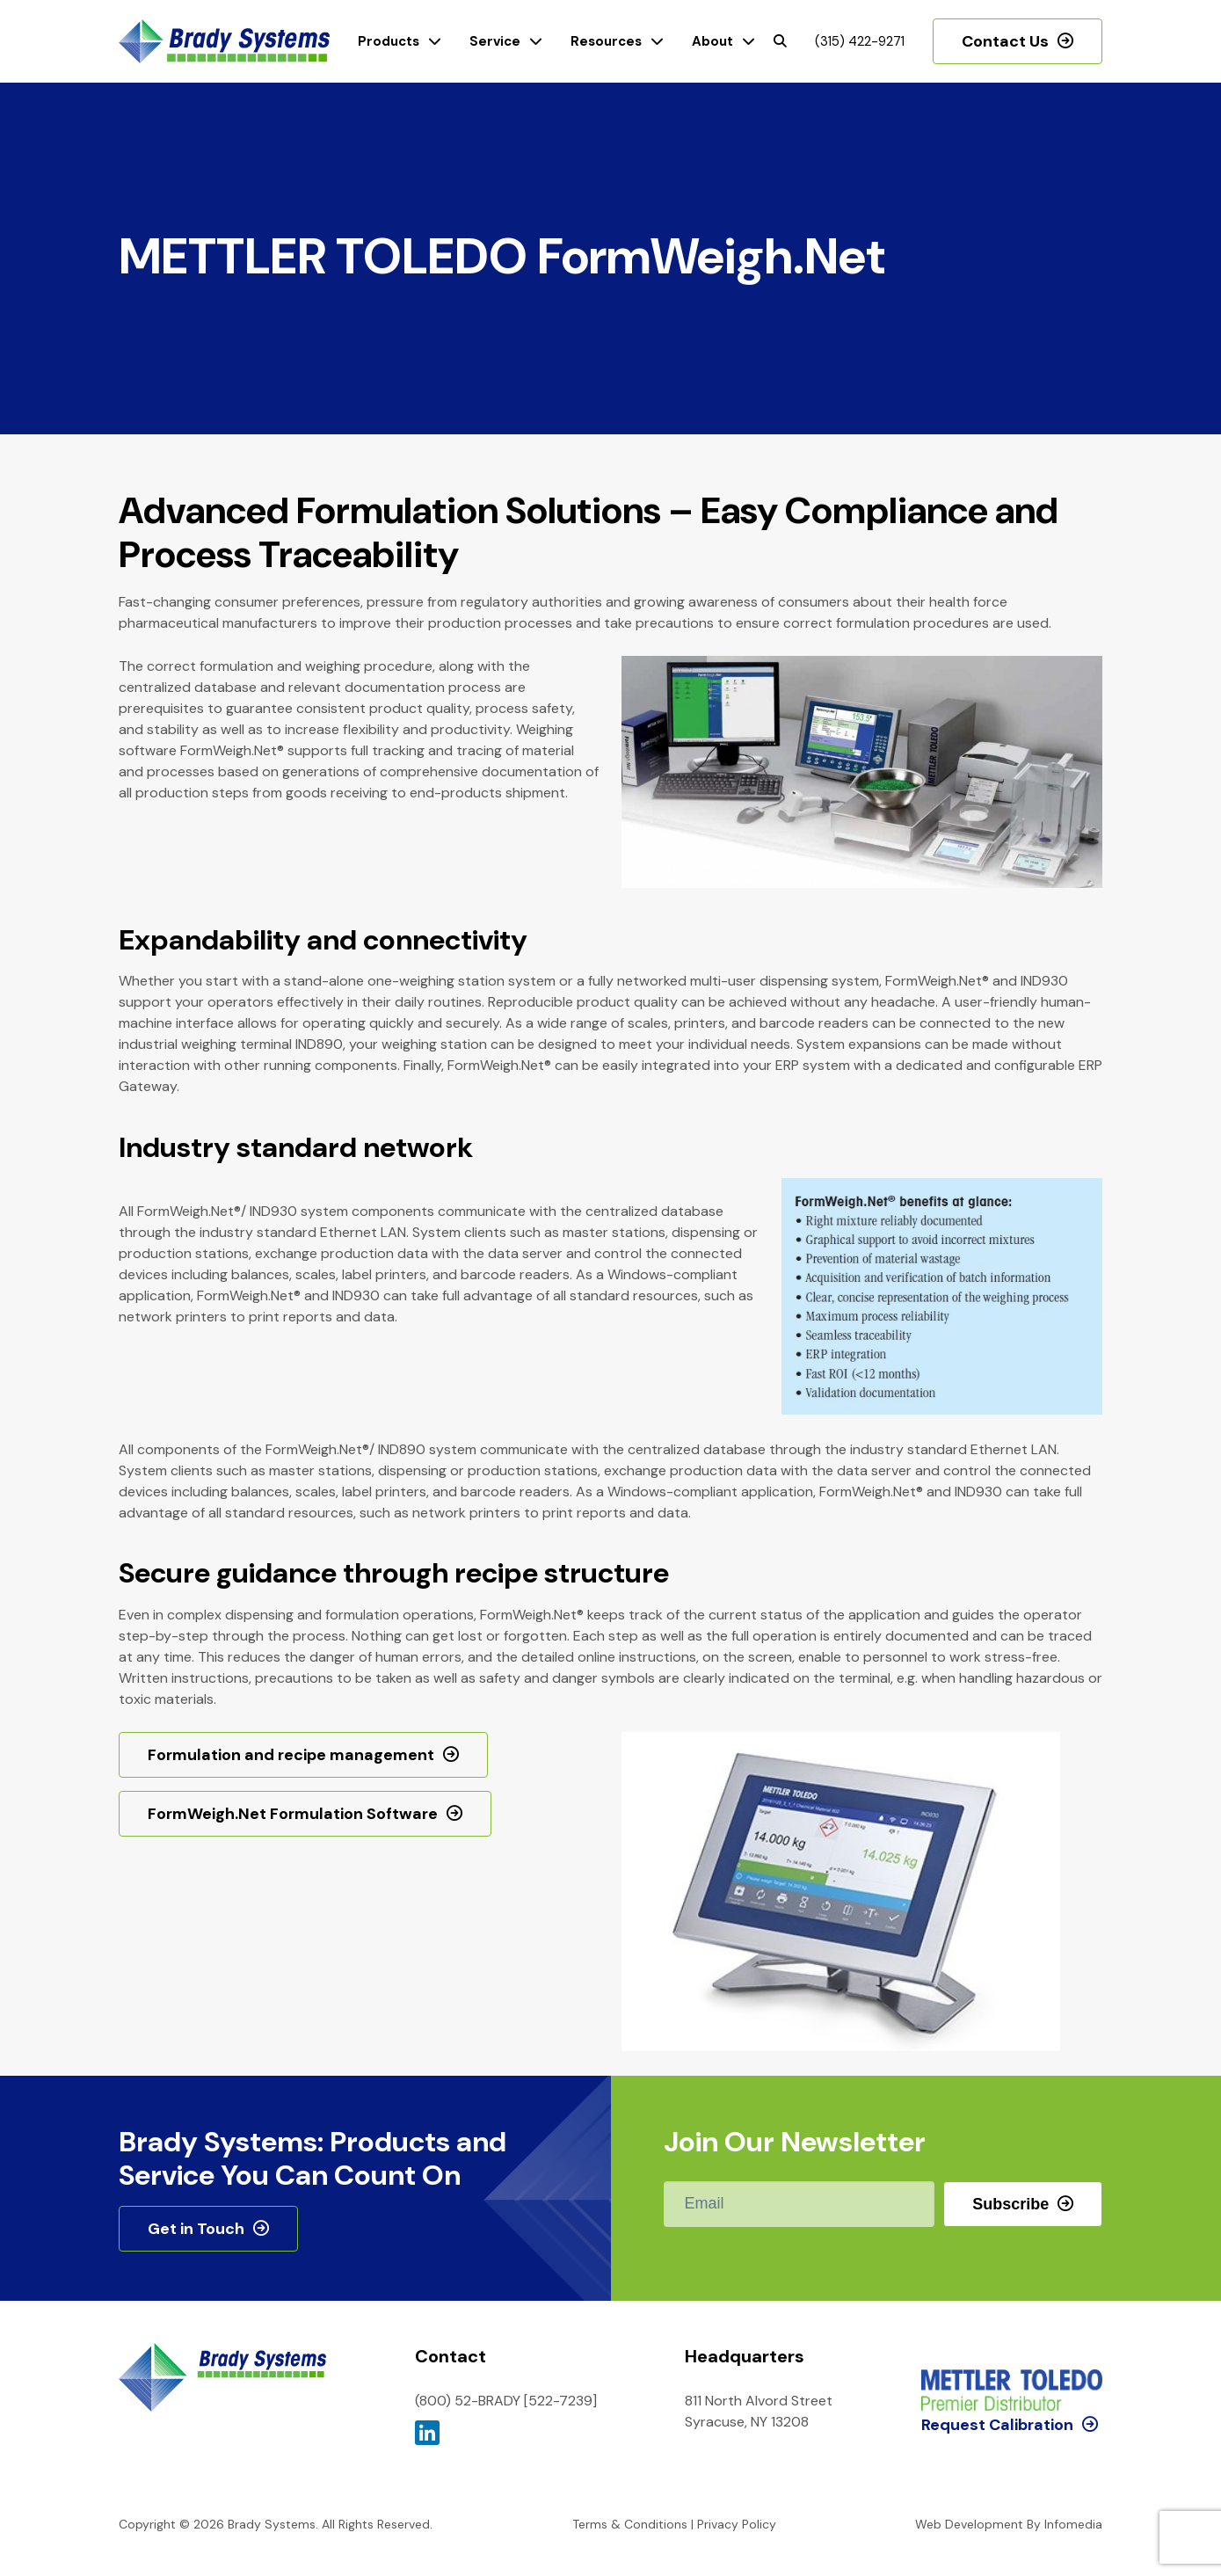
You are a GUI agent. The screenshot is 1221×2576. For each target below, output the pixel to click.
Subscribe (1010, 2204)
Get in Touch (196, 2228)
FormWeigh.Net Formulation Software (293, 1813)
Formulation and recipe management (291, 1754)
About (712, 41)
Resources (606, 41)
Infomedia (1073, 2524)
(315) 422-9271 (860, 41)
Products (388, 41)
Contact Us (1005, 41)
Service (494, 41)
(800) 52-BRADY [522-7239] (506, 2400)
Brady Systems (224, 41)
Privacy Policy (736, 2524)
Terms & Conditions (629, 2524)
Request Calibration (997, 2351)
